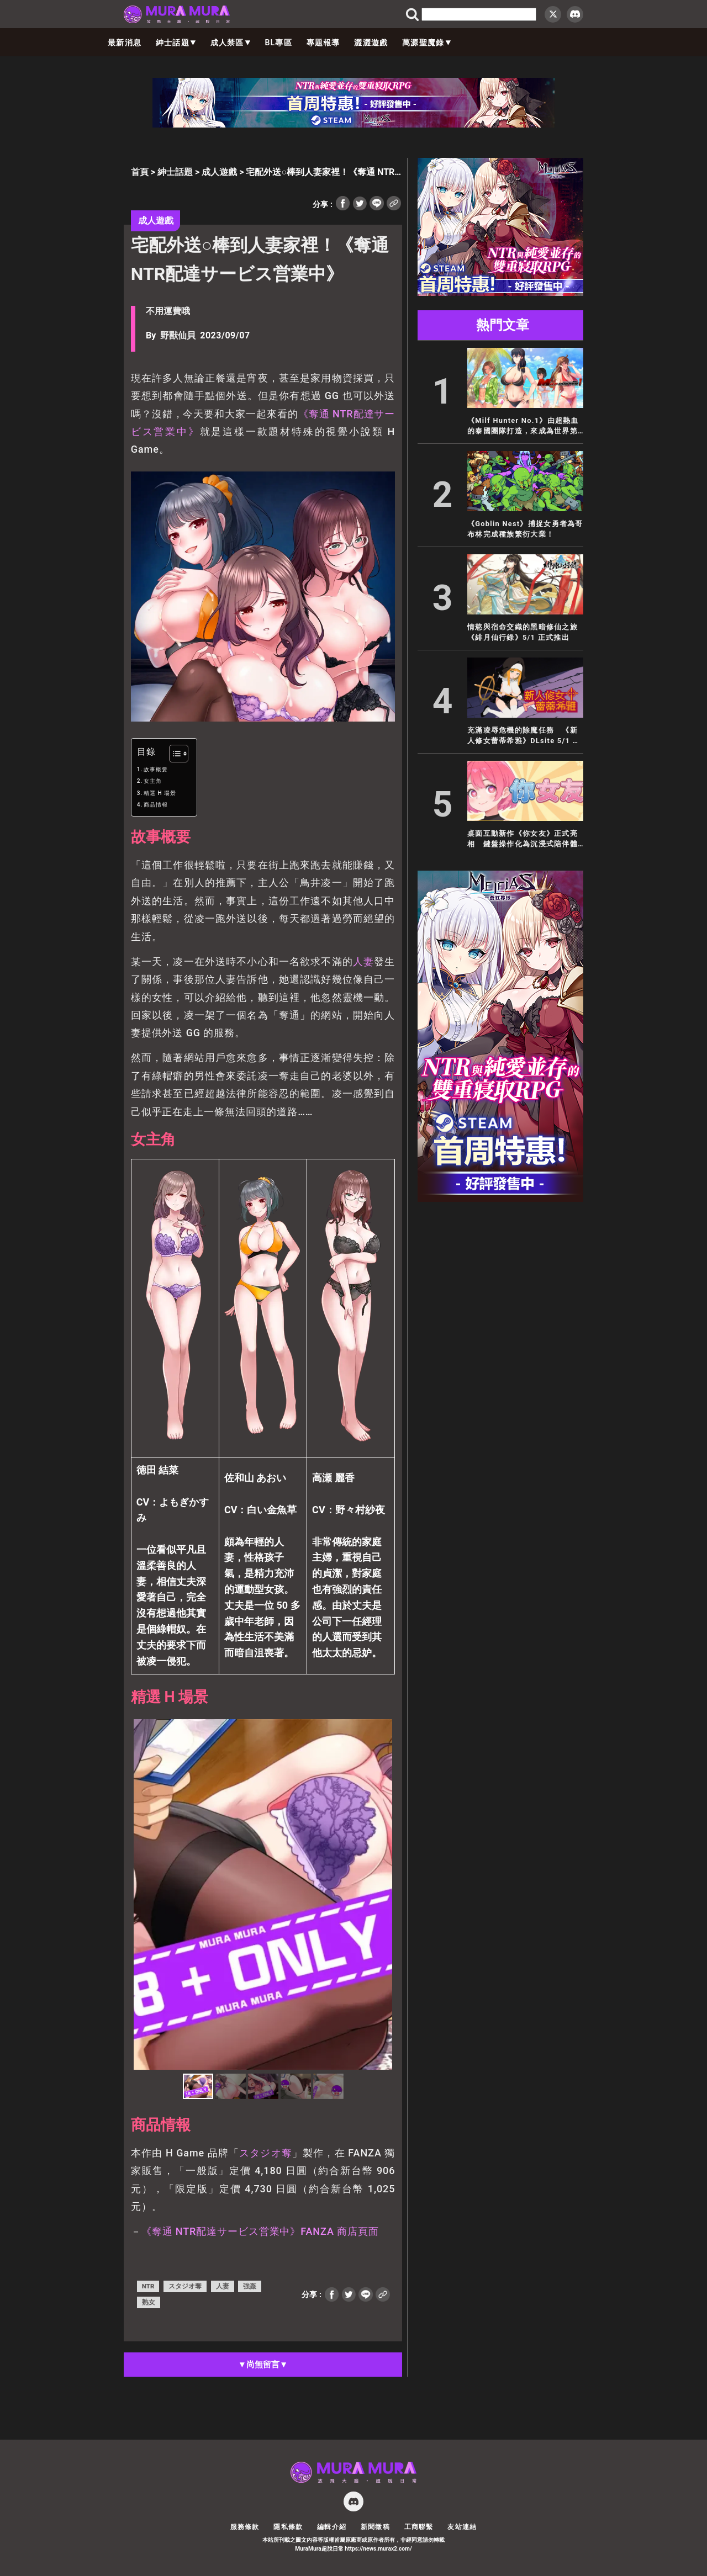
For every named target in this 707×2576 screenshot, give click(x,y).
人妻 (363, 961)
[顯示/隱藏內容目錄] (173, 753)
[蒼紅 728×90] (353, 124)
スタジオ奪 (265, 2153)
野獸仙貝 (178, 335)
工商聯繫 (419, 2527)
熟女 (148, 2302)
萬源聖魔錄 (426, 42)
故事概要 (156, 769)
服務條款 (245, 2527)
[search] (478, 14)
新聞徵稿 (375, 2527)
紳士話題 (176, 42)
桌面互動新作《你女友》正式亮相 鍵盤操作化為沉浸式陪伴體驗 (522, 839)
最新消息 (124, 42)
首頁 (140, 172)
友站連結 (462, 2527)
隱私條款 (288, 2527)
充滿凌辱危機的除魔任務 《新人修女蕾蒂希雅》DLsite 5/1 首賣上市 (524, 736)
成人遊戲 (219, 172)
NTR (148, 2286)
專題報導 (323, 42)
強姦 (249, 2286)
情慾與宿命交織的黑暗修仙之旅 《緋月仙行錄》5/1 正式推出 (522, 632)
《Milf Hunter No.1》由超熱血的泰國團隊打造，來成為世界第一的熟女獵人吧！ (523, 426)
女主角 (153, 781)
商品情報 (156, 805)
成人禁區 (230, 42)
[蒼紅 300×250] (500, 293)
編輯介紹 (331, 2527)
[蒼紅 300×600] (500, 1199)
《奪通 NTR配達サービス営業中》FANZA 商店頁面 (260, 2231)
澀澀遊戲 (371, 42)
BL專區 (278, 42)
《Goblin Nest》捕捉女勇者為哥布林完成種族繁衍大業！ (525, 529)
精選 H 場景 (160, 793)
